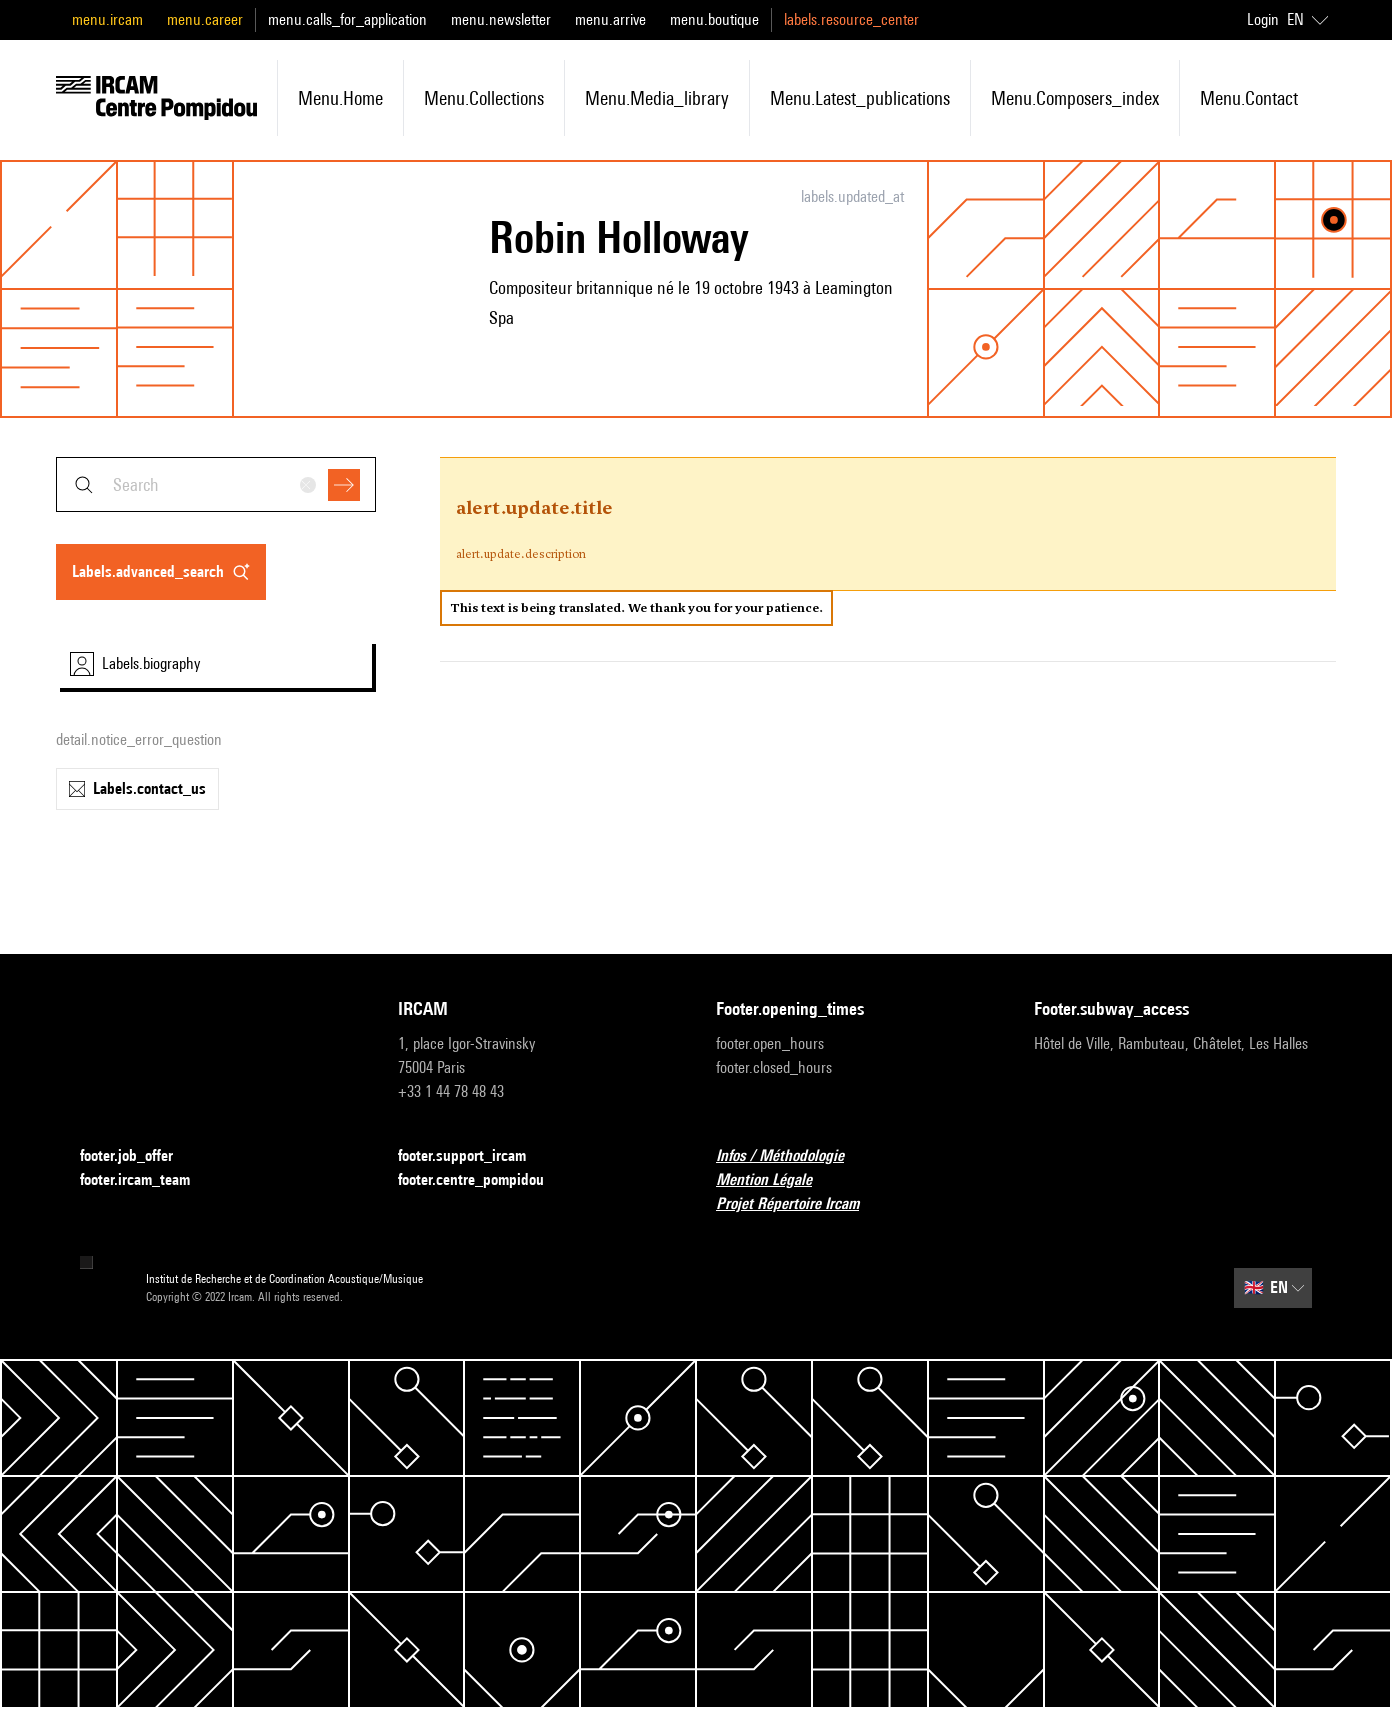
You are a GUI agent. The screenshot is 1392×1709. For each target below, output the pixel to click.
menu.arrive (610, 19)
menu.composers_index (1075, 98)
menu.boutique (714, 19)
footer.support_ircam (474, 1156)
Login (1263, 19)
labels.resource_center (851, 19)
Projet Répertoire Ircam (799, 1204)
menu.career (205, 19)
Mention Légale (776, 1180)
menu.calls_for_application (347, 19)
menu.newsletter (501, 19)
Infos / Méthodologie (792, 1156)
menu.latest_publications (860, 98)
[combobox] (216, 484)
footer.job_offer (138, 1156)
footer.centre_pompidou (483, 1180)
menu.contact (1249, 98)
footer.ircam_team (147, 1180)
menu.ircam (107, 19)
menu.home (340, 98)
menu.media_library (657, 98)
